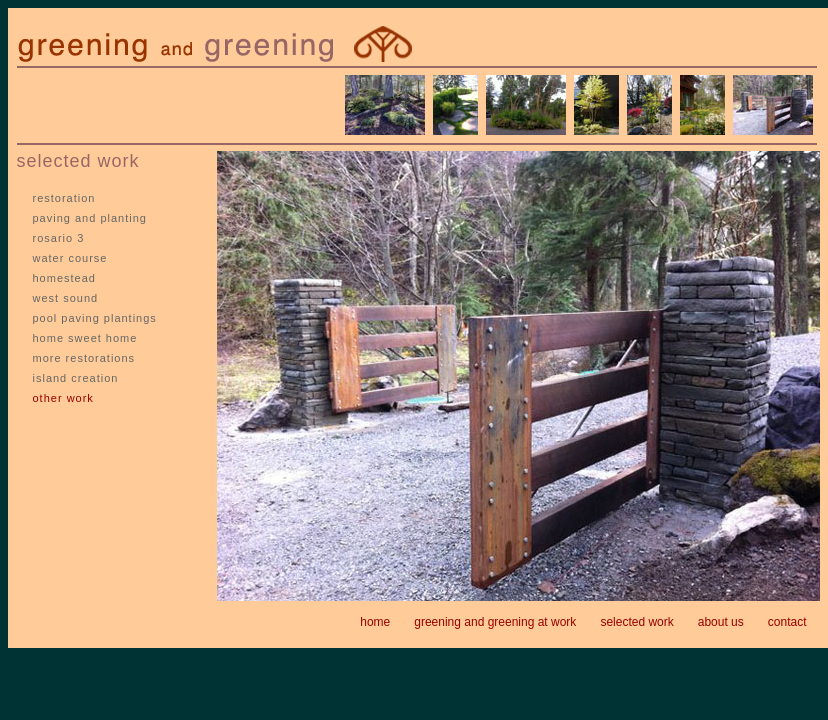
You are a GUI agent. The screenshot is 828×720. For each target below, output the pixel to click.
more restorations (84, 358)
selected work (636, 622)
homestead (64, 278)
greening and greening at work (495, 622)
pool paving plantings (95, 318)
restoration (64, 198)
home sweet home (85, 338)
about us (721, 622)
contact (787, 622)
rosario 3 (59, 238)
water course (70, 258)
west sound (66, 298)
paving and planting (90, 218)
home (375, 622)
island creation (76, 378)
